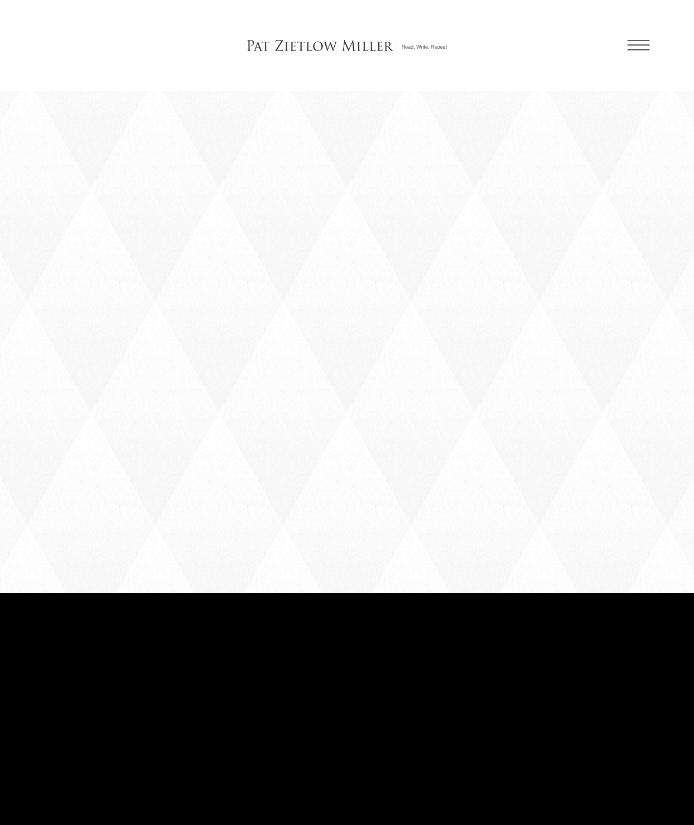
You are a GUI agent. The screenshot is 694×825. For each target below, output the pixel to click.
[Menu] (638, 45)
